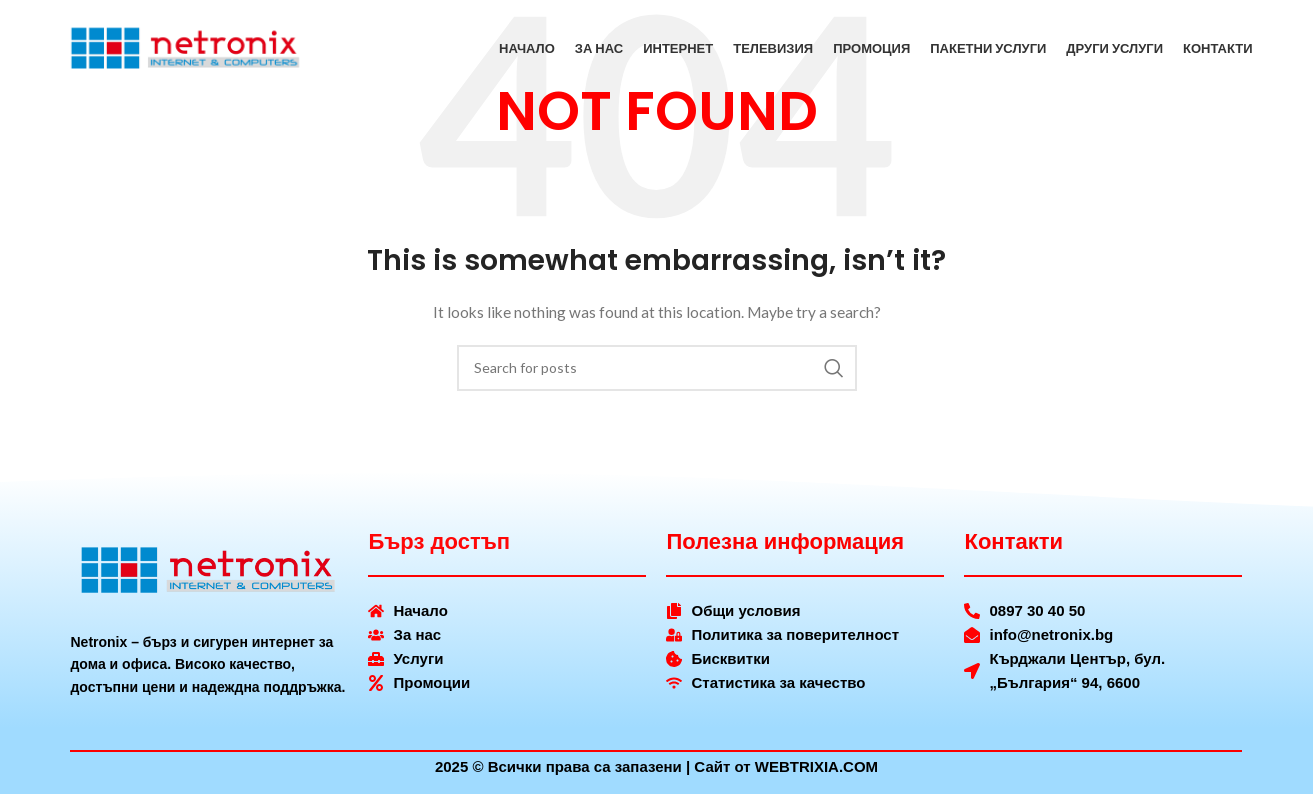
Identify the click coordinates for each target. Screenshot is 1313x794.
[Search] (657, 368)
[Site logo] (186, 50)
